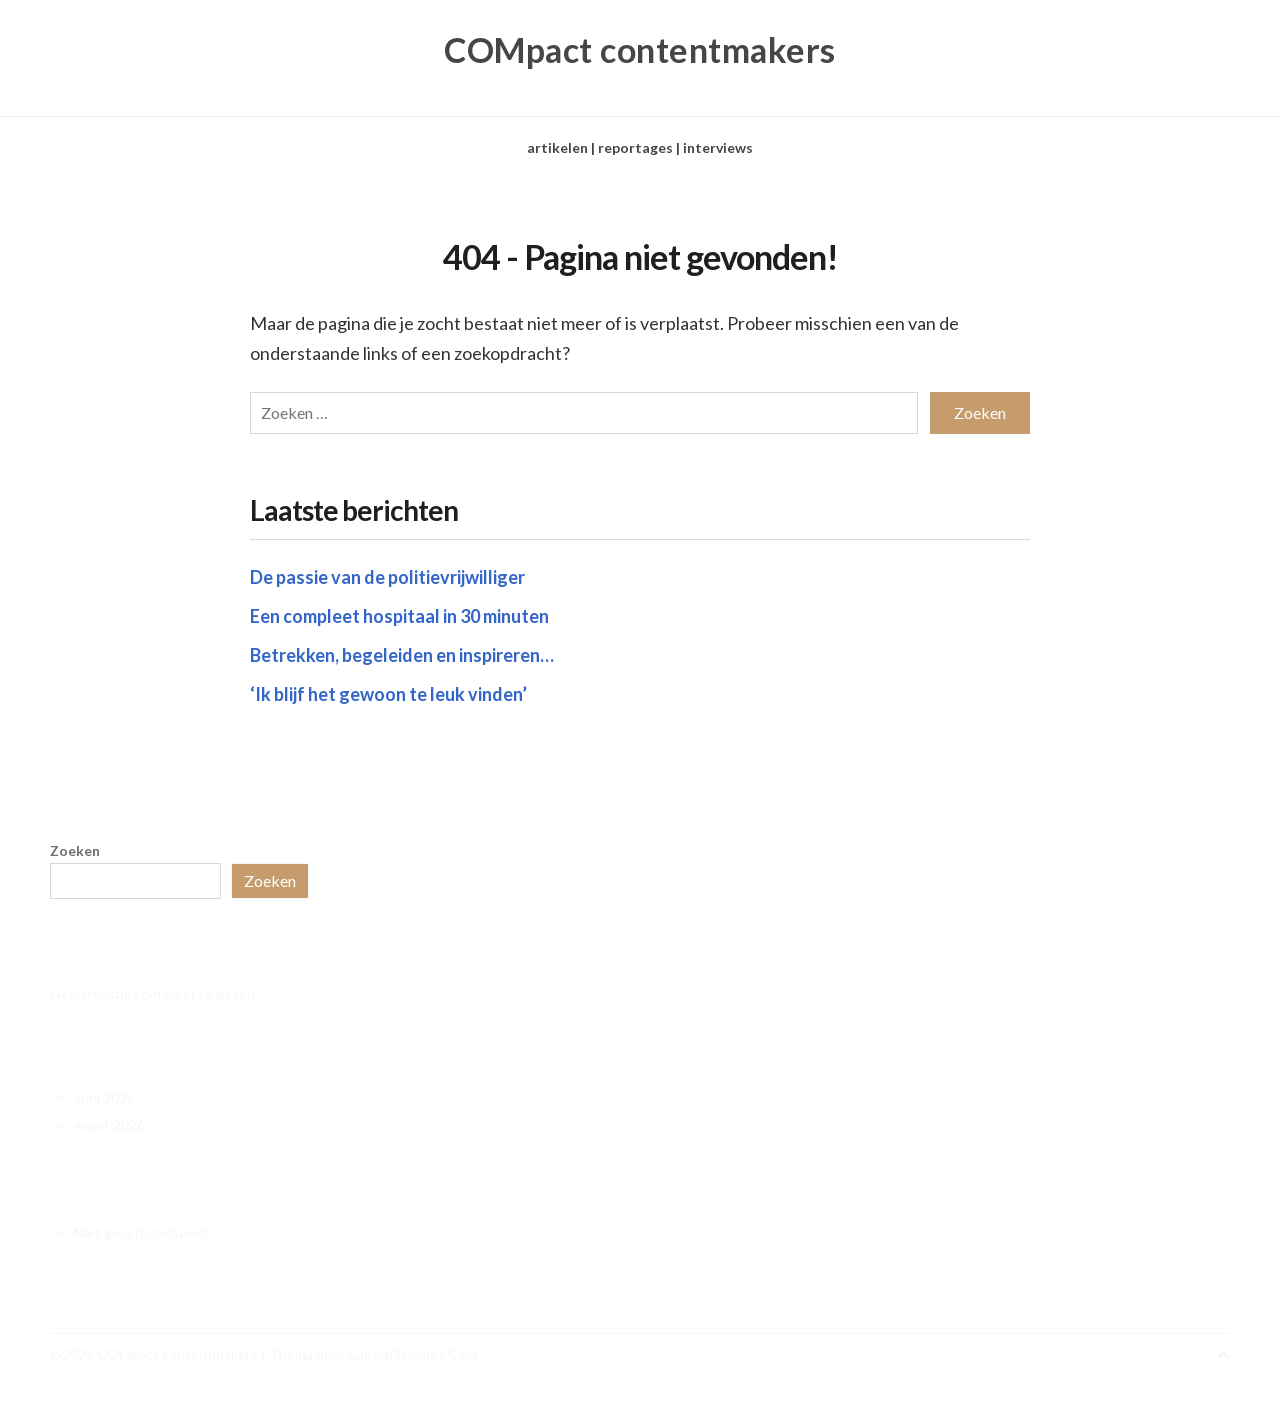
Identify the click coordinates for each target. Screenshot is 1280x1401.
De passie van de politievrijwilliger (387, 577)
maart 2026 (109, 1124)
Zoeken (75, 850)
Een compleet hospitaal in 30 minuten (399, 616)
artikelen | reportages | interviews (640, 147)
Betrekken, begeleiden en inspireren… (402, 655)
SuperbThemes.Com (412, 1354)
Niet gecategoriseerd (141, 1232)
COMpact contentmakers (640, 50)
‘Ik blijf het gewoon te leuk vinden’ (388, 694)
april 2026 (104, 1097)
